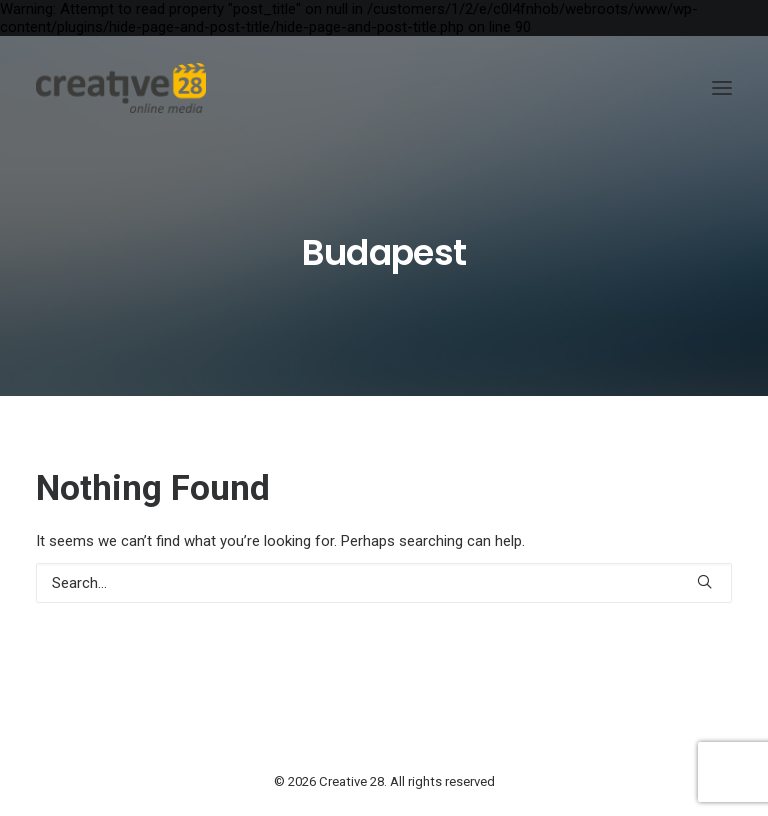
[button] (722, 88)
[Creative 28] (121, 88)
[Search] (384, 583)
